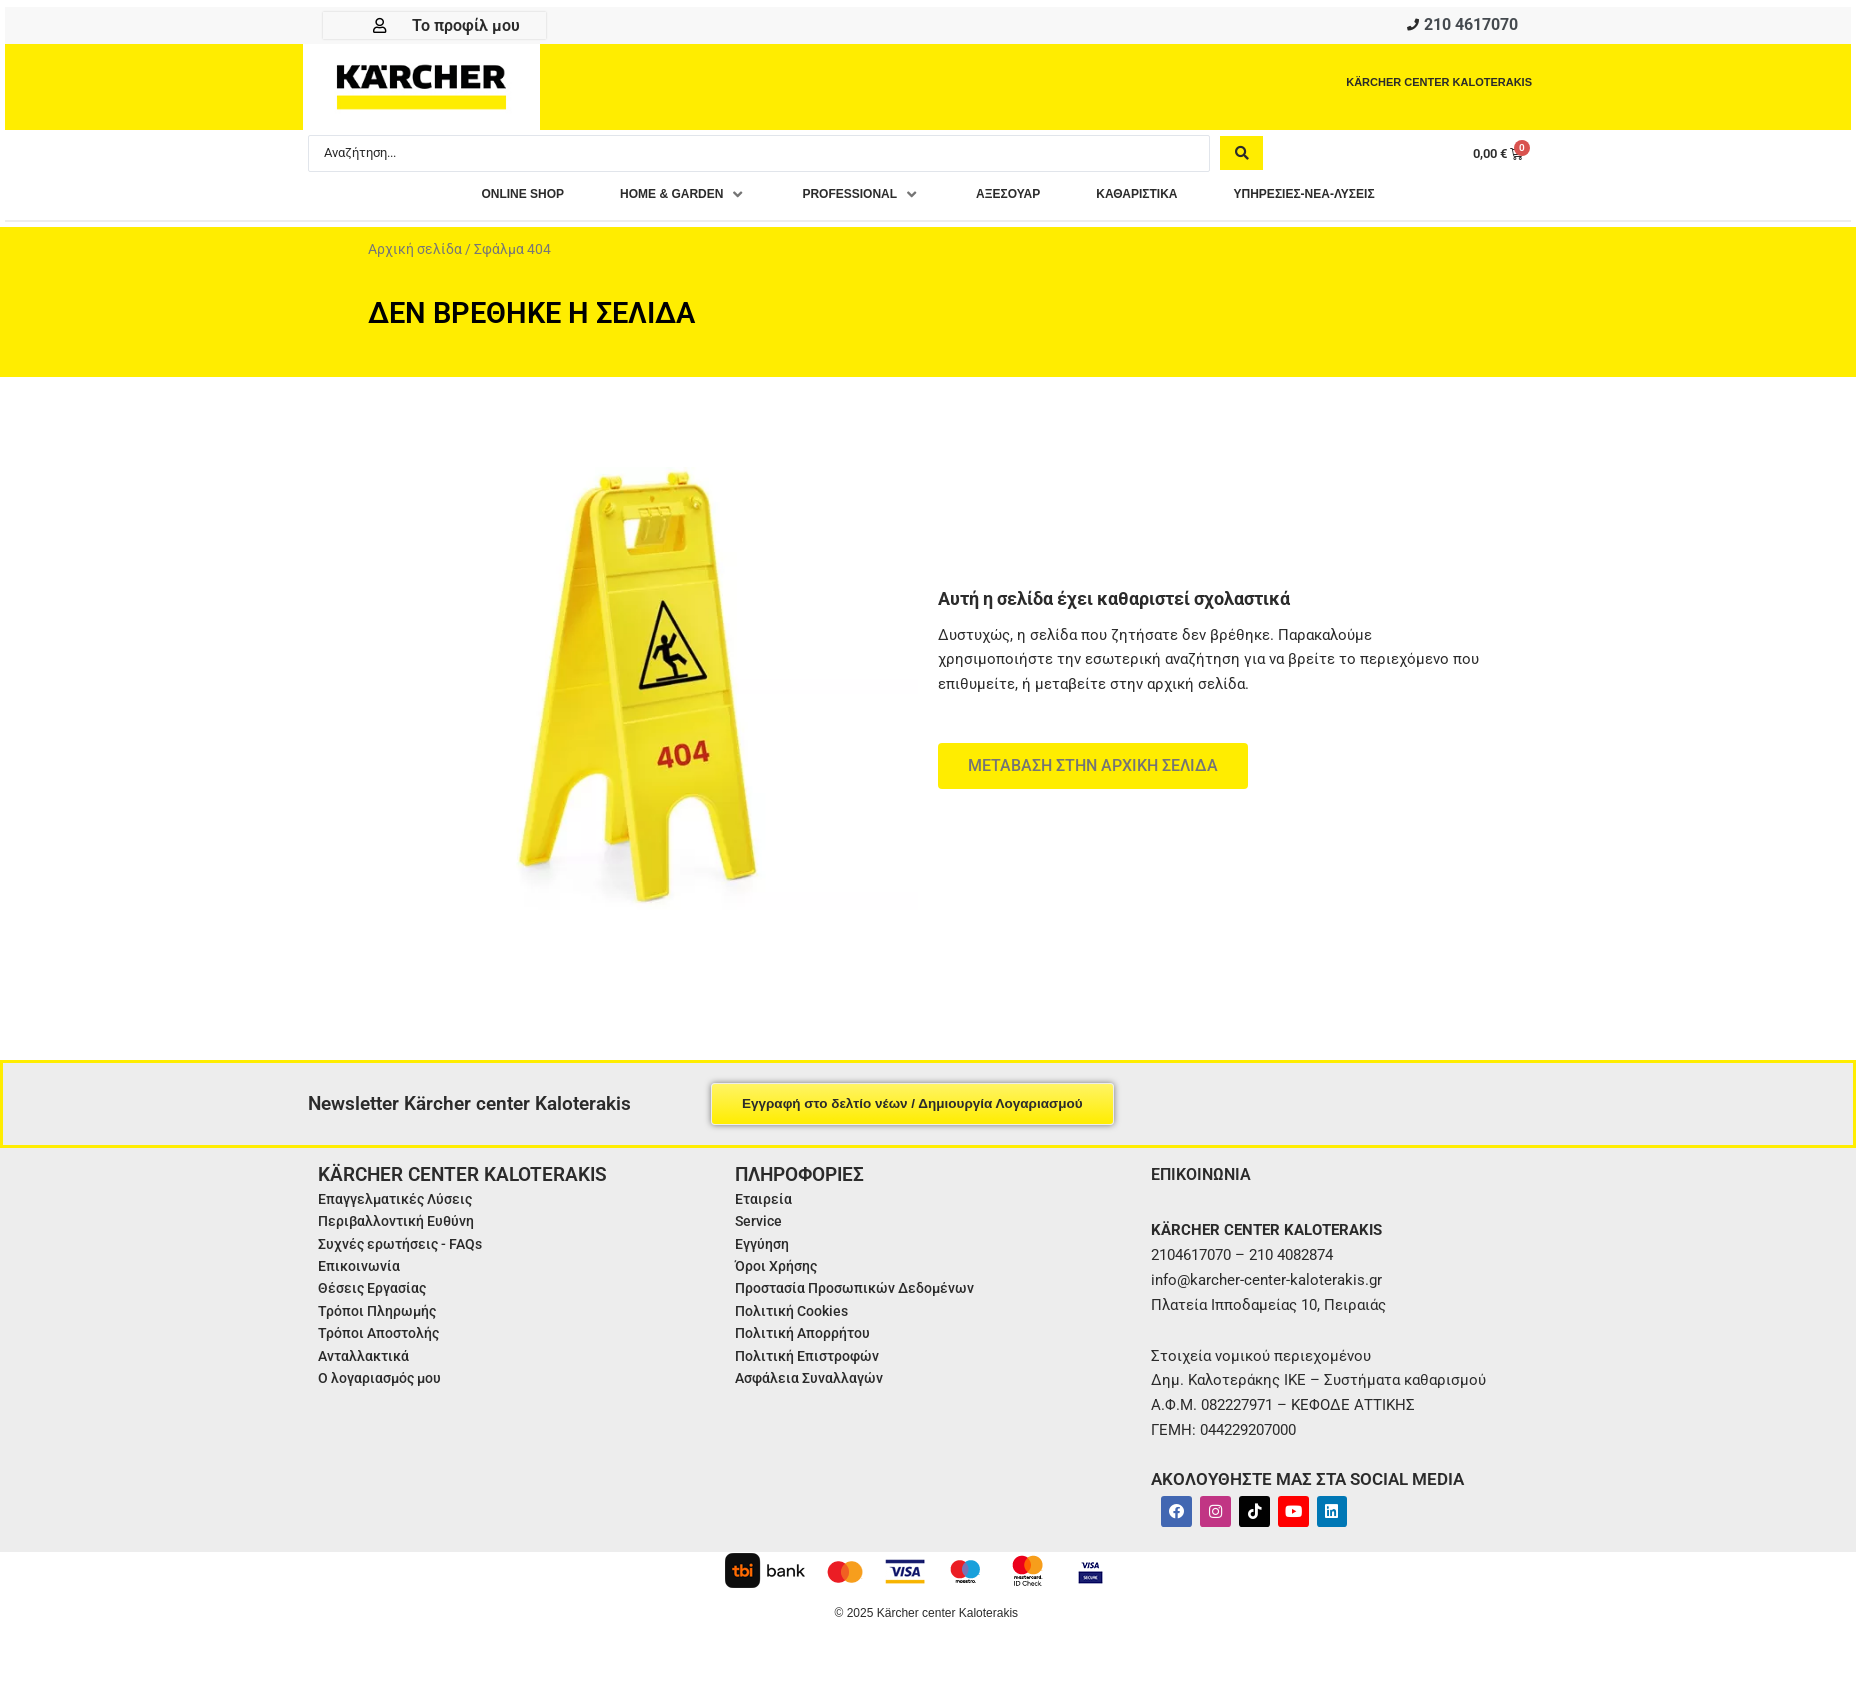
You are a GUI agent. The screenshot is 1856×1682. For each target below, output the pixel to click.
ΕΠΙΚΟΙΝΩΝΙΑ (1206, 1178)
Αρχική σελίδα (415, 254)
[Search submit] (1241, 157)
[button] (646, 199)
